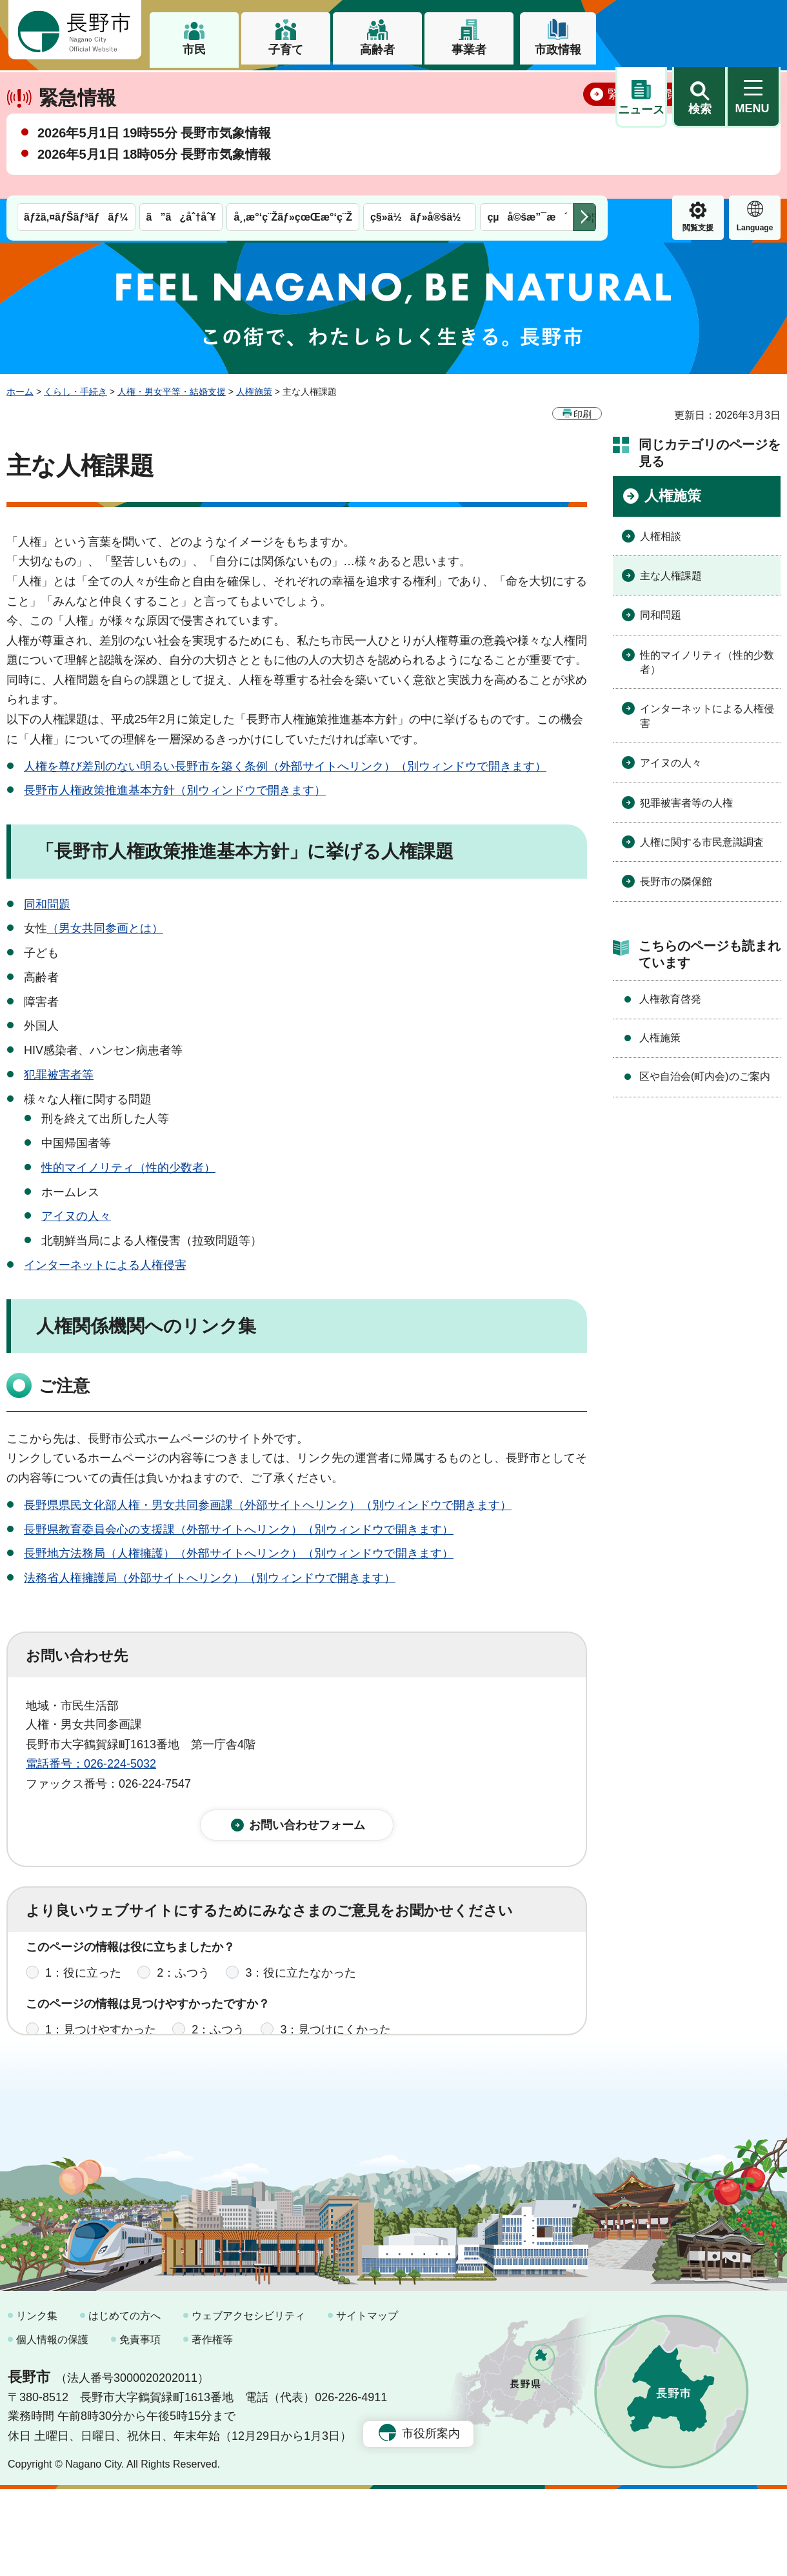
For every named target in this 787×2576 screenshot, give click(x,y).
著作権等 (212, 2427)
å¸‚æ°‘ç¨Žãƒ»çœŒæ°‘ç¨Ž (293, 88)
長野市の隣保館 (676, 881)
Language (698, 99)
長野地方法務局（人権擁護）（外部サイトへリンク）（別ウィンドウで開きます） (238, 1553)
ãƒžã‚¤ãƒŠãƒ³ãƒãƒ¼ (76, 88)
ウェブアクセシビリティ (248, 2402)
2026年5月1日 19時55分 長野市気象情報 (154, 178)
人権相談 (660, 535)
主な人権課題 (671, 575)
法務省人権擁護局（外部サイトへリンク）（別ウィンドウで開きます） (209, 1578)
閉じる (751, 138)
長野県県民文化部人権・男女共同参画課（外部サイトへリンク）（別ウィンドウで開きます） (268, 1504)
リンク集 (36, 2402)
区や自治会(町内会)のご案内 (704, 1076)
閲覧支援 (641, 99)
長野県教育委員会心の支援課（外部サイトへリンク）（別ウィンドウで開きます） (238, 1529)
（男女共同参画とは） (105, 928)
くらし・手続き (75, 391)
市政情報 (558, 49)
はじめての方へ (124, 2402)
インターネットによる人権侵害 (105, 1265)
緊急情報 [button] (754, 97)
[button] (699, 30)
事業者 (469, 49)
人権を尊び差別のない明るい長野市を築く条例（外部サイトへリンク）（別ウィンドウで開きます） (285, 765)
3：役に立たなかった (300, 1982)
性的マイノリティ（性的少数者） (128, 1167)
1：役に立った (83, 1982)
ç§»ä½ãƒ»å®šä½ (419, 88)
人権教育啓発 (670, 998)
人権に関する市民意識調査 (702, 842)
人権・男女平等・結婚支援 (171, 391)
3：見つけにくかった (335, 2039)
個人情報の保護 (52, 2427)
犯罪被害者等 (59, 1074)
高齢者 (377, 49)
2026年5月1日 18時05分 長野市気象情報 (154, 199)
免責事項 (140, 2427)
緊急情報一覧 (642, 139)
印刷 (582, 413)
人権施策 (254, 391)
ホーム (20, 391)
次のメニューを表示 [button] (584, 89)
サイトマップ (367, 2402)
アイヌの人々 (76, 1216)
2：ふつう (183, 1982)
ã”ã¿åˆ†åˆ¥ (181, 88)
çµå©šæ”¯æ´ (527, 88)
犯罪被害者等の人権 (686, 802)
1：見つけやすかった (100, 2039)
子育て (285, 49)
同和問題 (47, 903)
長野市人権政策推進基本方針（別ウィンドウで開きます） (175, 790)
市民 (194, 49)
